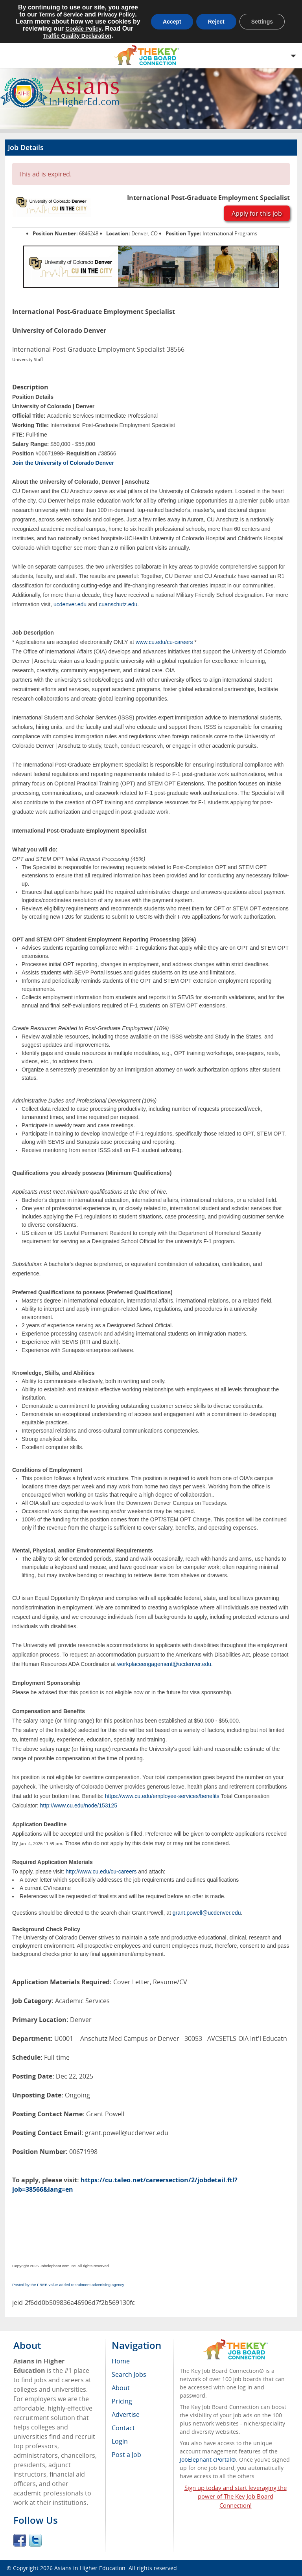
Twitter (35, 2540)
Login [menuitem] (120, 2441)
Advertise (126, 2414)
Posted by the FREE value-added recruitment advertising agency (68, 2284)
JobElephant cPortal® (208, 2459)
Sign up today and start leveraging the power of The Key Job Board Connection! (235, 2497)
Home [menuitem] (121, 2361)
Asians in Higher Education (89, 2568)
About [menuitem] (121, 2387)
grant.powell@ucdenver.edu (207, 1913)
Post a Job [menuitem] (126, 2454)
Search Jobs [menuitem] (129, 2374)
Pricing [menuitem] (122, 2401)
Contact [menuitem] (123, 2428)
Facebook (19, 2540)
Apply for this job (257, 213)
